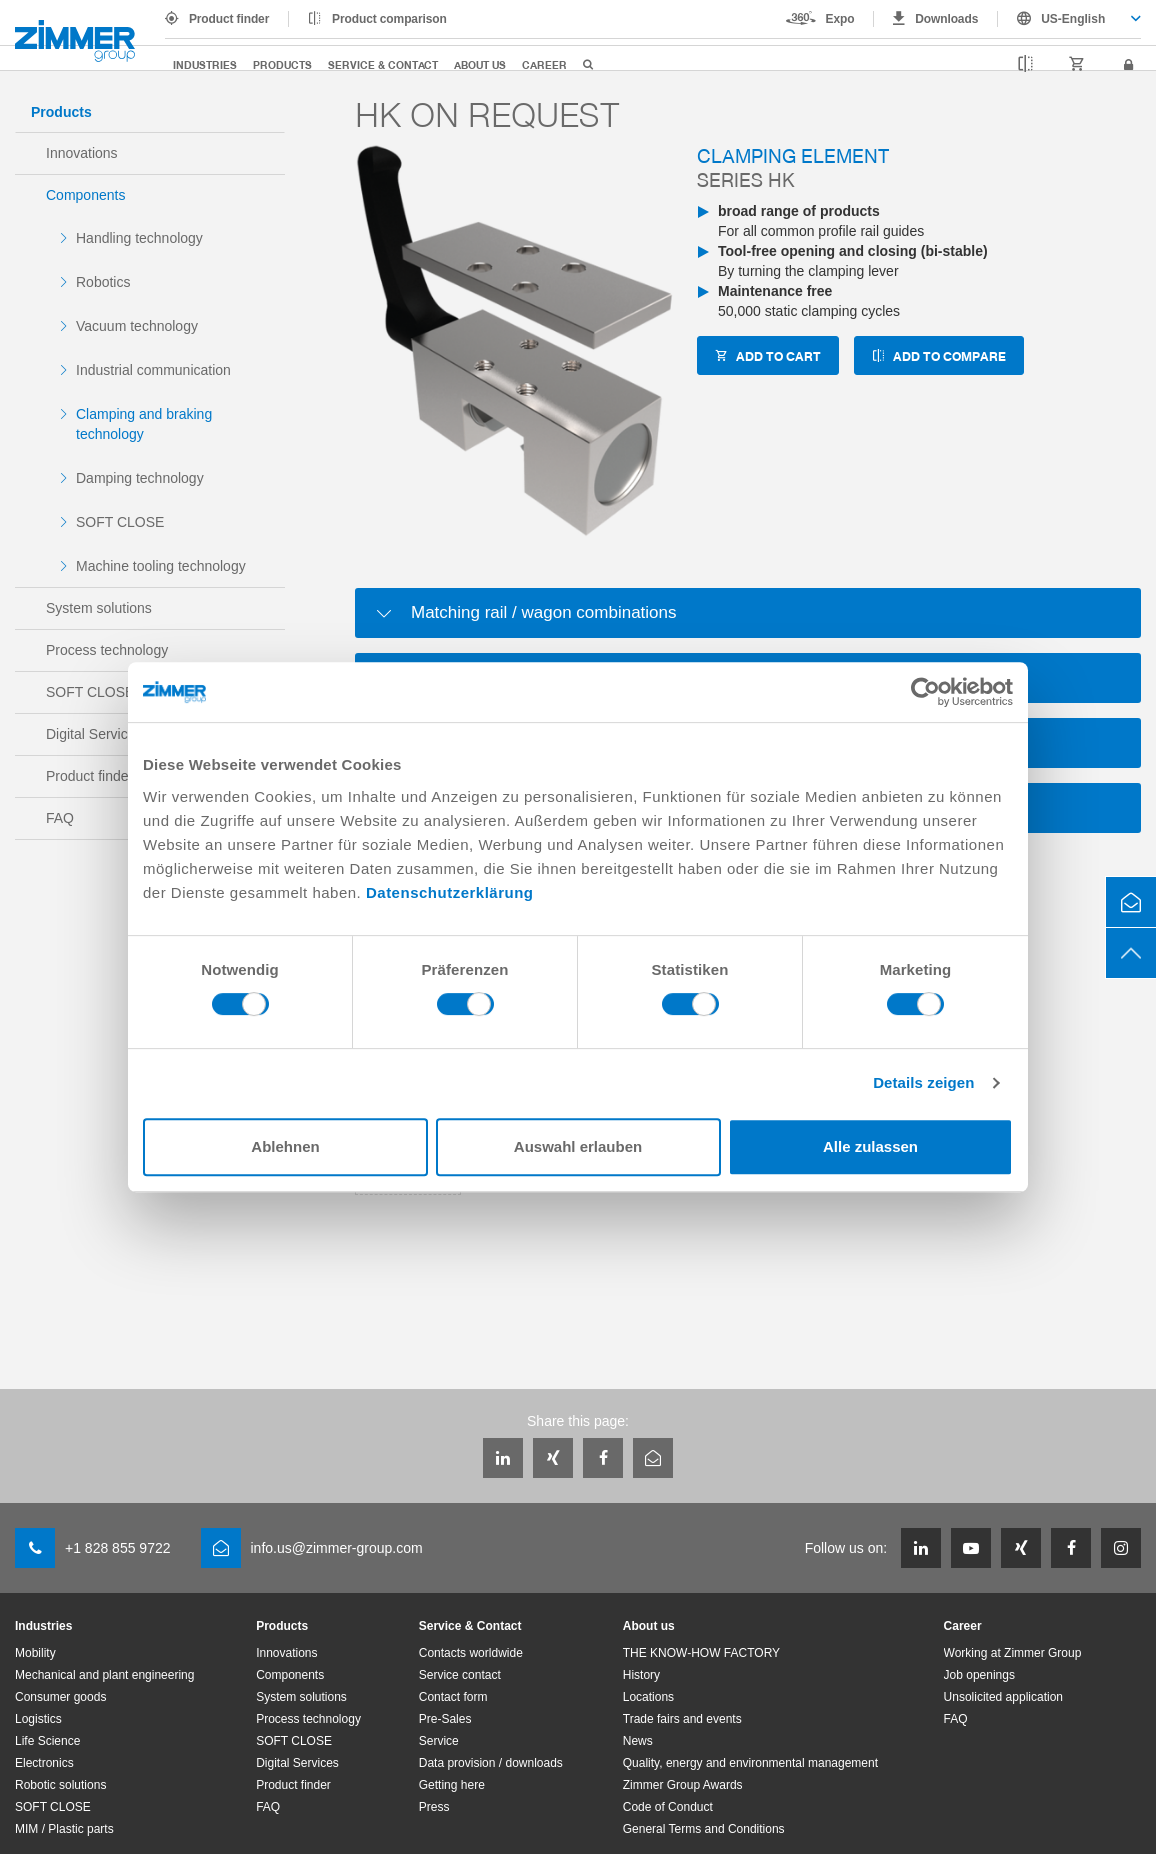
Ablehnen (285, 1146)
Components (85, 195)
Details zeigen (923, 1082)
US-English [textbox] (1073, 19)
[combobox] (1069, 19)
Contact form (453, 1697)
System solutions (99, 608)
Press (434, 1807)
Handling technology (139, 238)
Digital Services (297, 1763)
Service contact (460, 1675)
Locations (648, 1697)
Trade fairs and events (682, 1719)
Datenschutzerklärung (450, 892)
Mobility (35, 1653)
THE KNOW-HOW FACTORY (701, 1653)
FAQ (268, 1807)
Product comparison (389, 19)
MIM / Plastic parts (64, 1829)
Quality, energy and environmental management (750, 1763)
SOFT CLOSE (120, 522)
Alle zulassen (870, 1146)
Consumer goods (60, 1697)
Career (544, 64)
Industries (205, 64)
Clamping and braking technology (144, 424)
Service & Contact (383, 64)
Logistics (38, 1719)
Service (439, 1741)
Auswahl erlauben (578, 1146)
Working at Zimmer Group (1013, 1653)
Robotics (103, 282)
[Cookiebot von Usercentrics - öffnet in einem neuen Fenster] (925, 692)
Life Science (47, 1741)
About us (480, 64)
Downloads (946, 19)
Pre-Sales (445, 1719)
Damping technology (140, 478)
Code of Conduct (668, 1807)
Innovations (82, 153)
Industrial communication (153, 370)
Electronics (44, 1763)
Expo (840, 19)
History (641, 1675)
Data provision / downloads (491, 1763)
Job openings (979, 1675)
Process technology (107, 650)
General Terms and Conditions (704, 1829)
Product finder (229, 19)
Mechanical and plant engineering (104, 1675)
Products (282, 64)
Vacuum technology (137, 326)
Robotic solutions (60, 1785)
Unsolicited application (1003, 1697)
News (638, 1741)
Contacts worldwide (471, 1653)
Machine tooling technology (161, 566)
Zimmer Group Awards (683, 1785)
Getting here (452, 1785)
